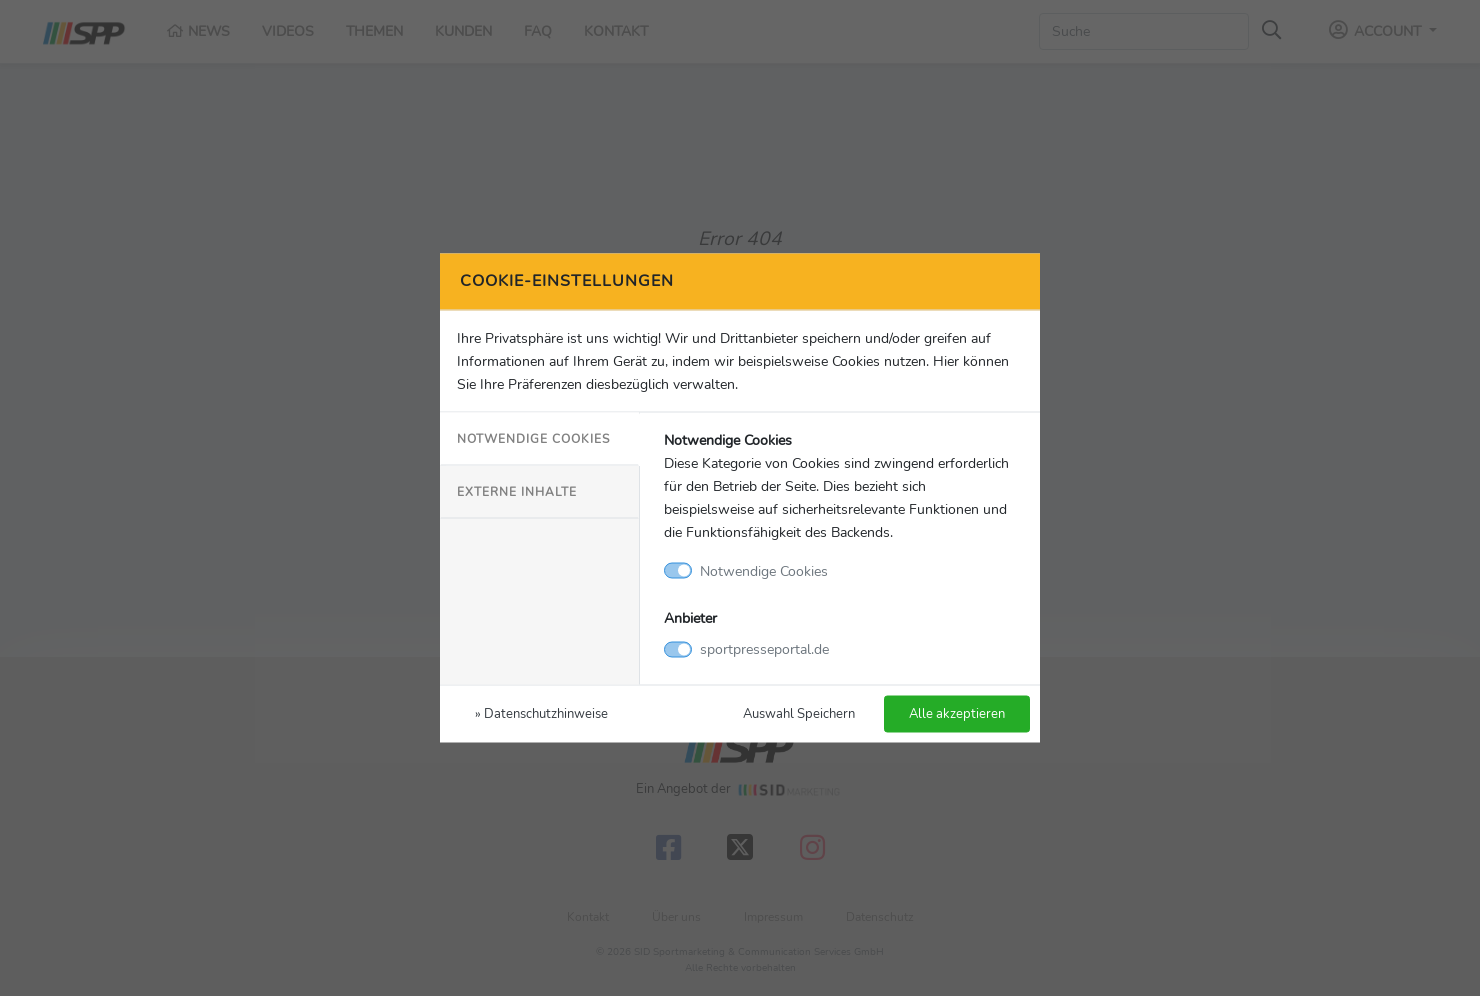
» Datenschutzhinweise (541, 713)
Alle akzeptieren (957, 713)
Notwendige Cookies (533, 438)
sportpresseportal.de (764, 649)
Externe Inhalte (517, 491)
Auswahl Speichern (799, 713)
